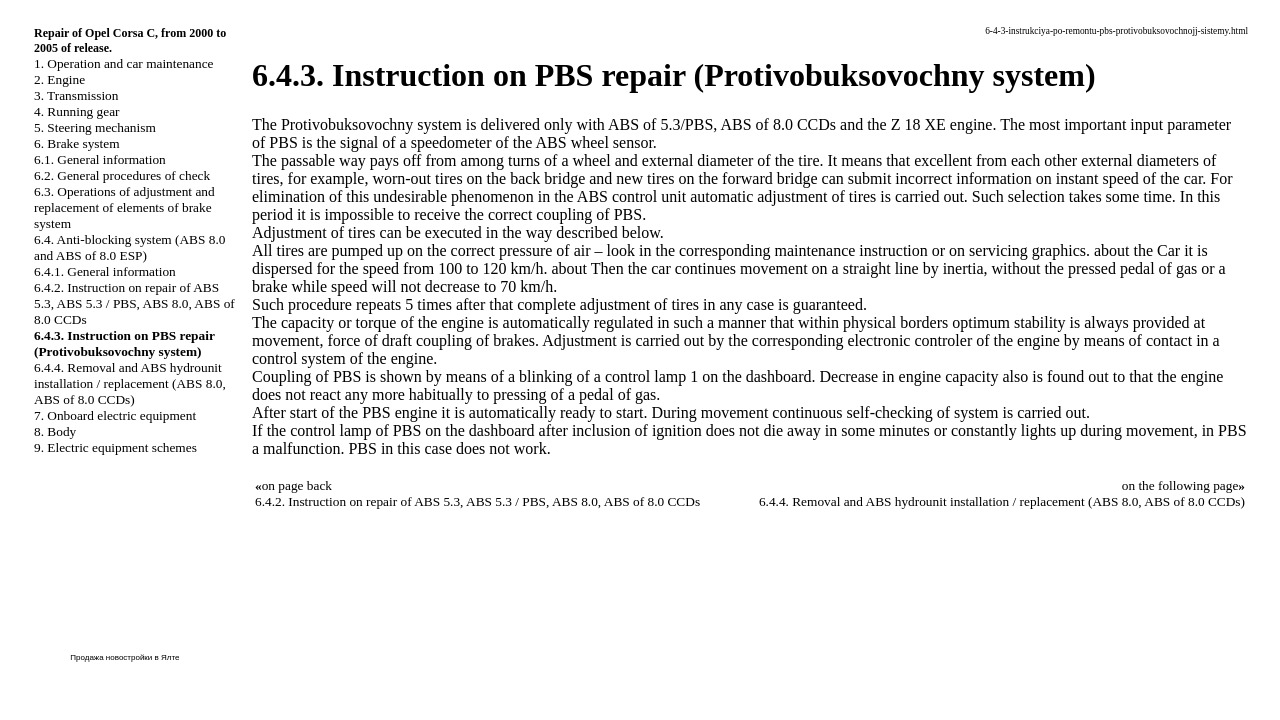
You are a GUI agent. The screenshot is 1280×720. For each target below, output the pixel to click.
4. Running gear (77, 111)
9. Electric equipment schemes (115, 447)
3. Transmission (76, 95)
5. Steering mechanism (95, 127)
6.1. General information (100, 159)
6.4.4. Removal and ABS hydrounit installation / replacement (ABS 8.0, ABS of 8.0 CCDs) (130, 383)
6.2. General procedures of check (122, 175)
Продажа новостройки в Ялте (124, 657)
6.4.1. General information (105, 271)
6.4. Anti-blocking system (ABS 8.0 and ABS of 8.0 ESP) (129, 247)
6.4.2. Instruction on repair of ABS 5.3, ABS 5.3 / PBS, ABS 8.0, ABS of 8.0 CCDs (134, 303)
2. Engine (59, 79)
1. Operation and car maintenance (123, 63)
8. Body (55, 431)
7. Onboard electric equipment (115, 415)
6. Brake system (77, 143)
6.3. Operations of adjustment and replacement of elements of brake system (124, 207)
